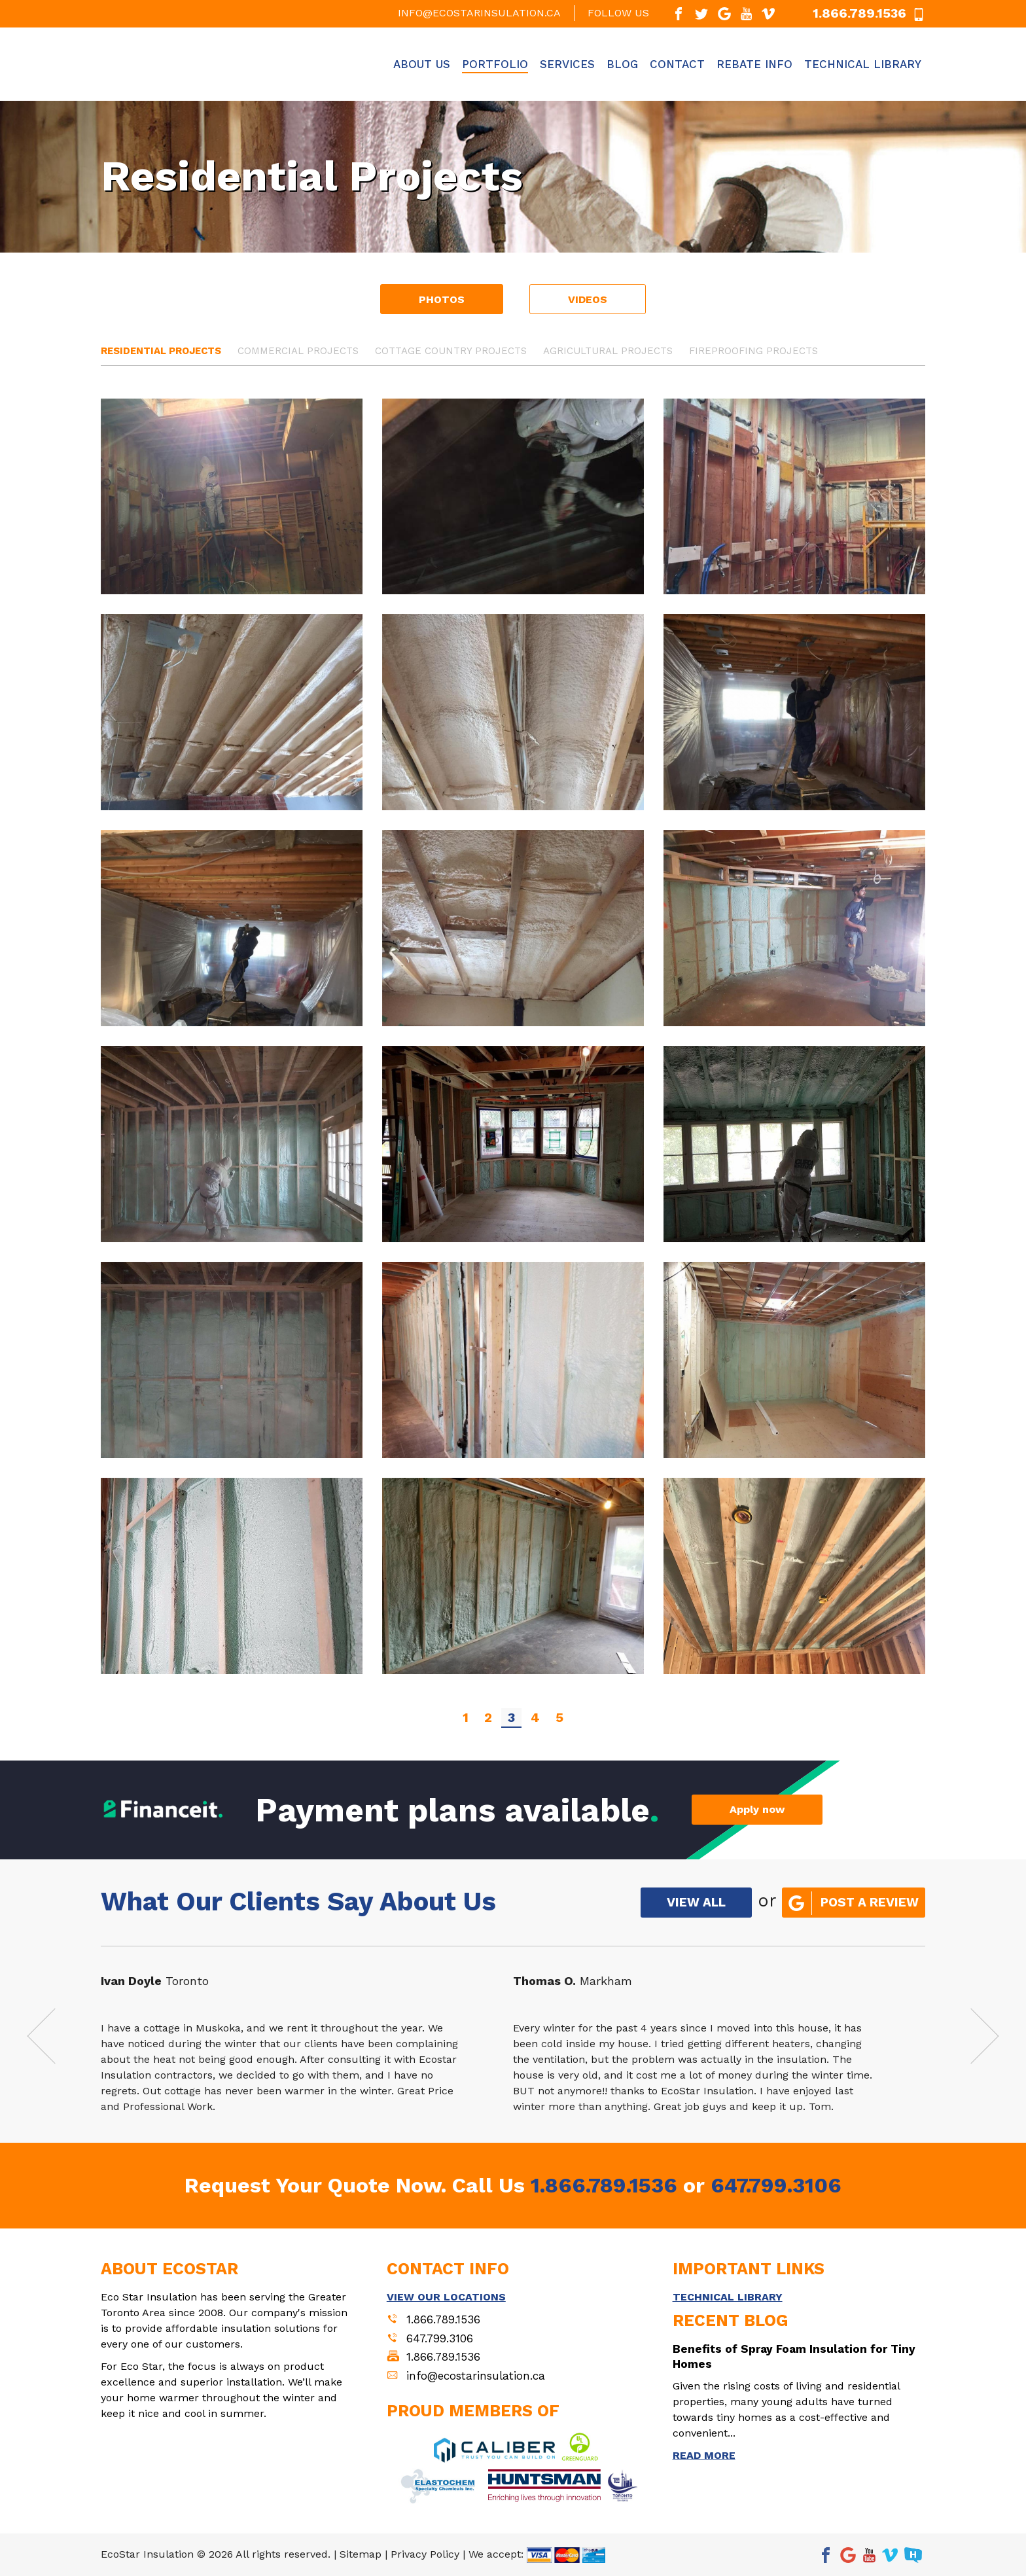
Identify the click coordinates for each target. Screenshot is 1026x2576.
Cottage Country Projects (451, 351)
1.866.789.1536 (604, 2185)
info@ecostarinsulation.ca (479, 13)
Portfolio (495, 64)
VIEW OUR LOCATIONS (446, 2297)
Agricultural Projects (608, 351)
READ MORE (704, 2455)
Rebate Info (754, 64)
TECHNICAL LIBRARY (728, 2297)
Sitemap (360, 2554)
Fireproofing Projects (753, 351)
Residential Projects (161, 351)
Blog (622, 64)
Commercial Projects (298, 351)
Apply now (757, 1809)
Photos (442, 299)
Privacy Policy (425, 2554)
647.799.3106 (776, 2185)
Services (567, 64)
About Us (421, 64)
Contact (677, 64)
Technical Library (862, 64)
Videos (587, 299)
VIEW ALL (696, 1902)
